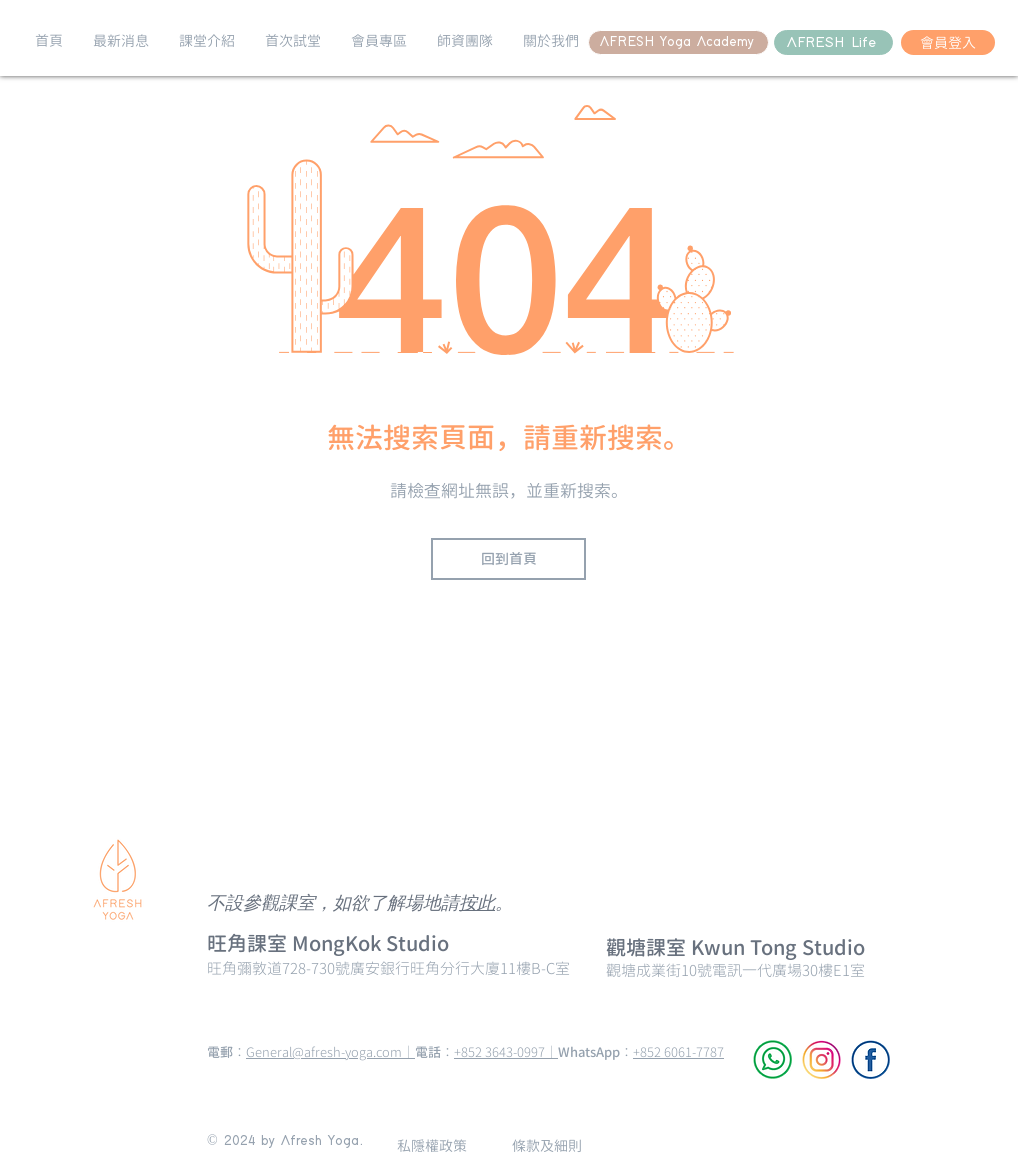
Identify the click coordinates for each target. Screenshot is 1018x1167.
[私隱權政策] (432, 1145)
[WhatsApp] (772, 1059)
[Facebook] (870, 1059)
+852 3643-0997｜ (506, 1052)
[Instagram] (821, 1059)
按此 (477, 904)
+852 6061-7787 (678, 1052)
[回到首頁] (508, 559)
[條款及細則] (546, 1145)
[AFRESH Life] (833, 42)
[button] (121, 41)
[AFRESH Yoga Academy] (678, 42)
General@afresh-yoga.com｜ (330, 1052)
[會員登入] (948, 42)
